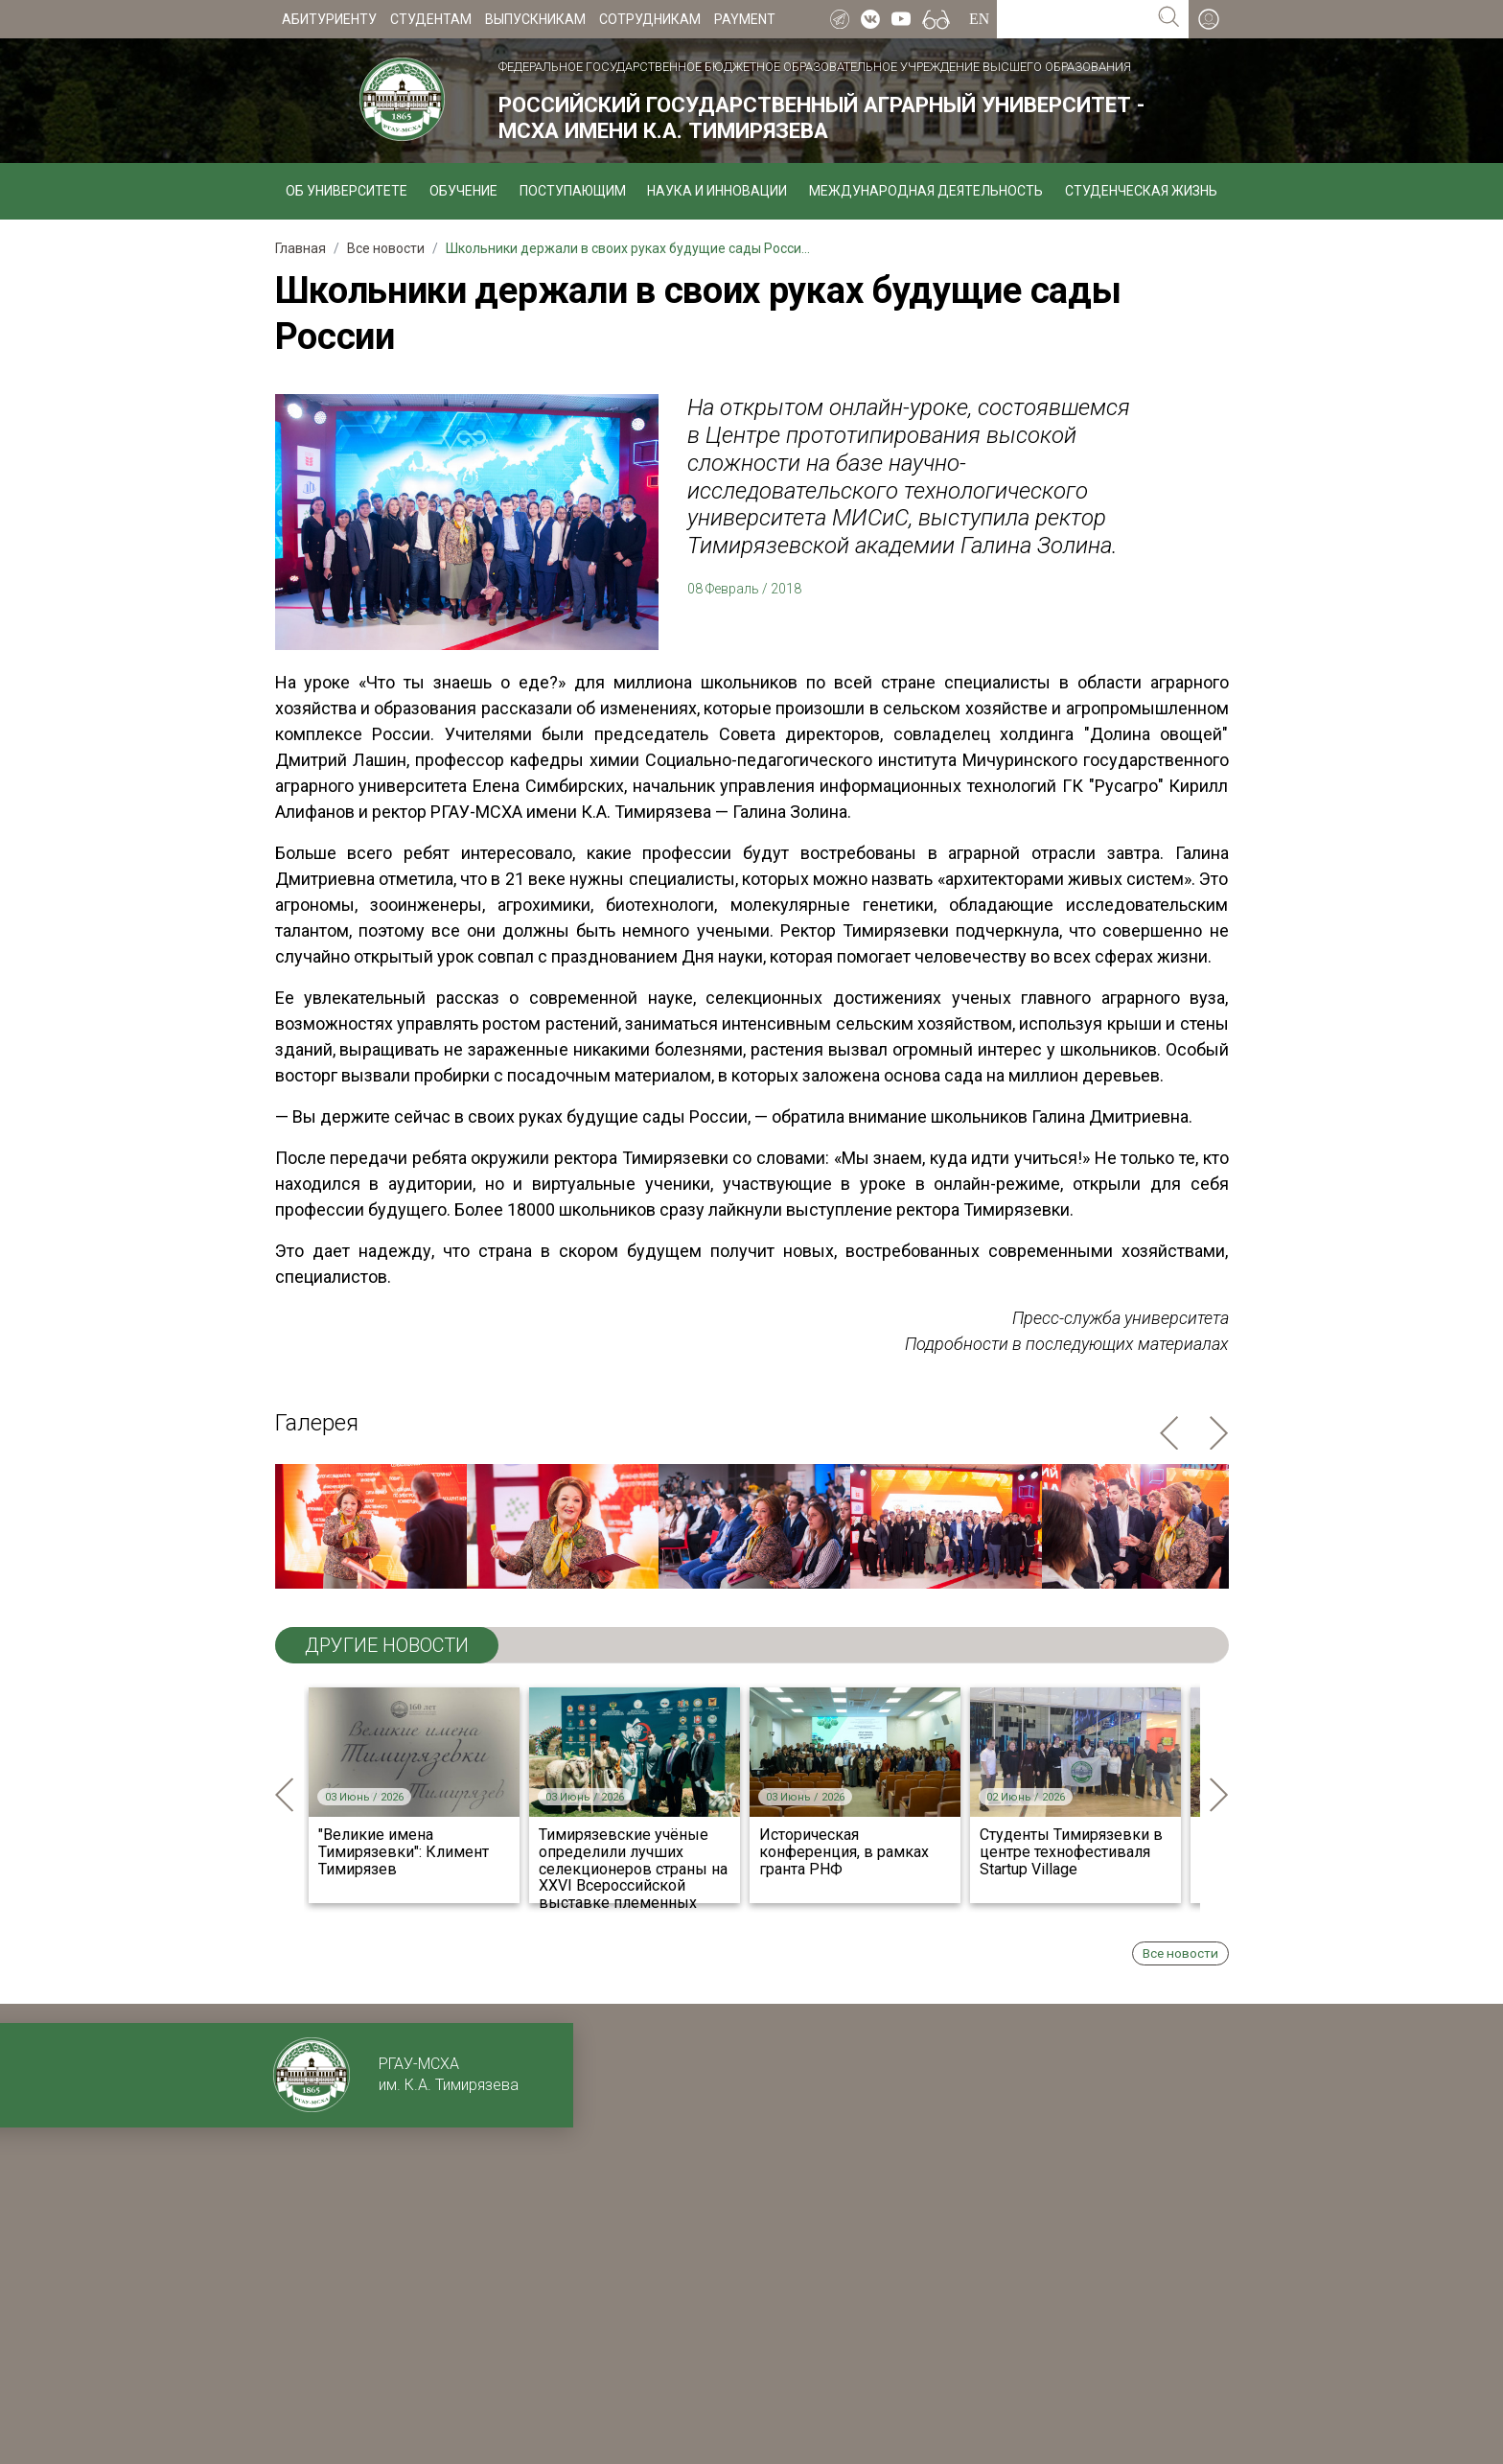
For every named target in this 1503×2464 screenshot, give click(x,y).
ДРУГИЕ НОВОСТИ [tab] (387, 1645)
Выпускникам (535, 19)
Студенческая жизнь (1141, 190)
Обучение (463, 190)
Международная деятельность (926, 190)
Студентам (431, 19)
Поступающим (573, 190)
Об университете (346, 190)
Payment (744, 19)
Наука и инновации (717, 190)
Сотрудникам (650, 19)
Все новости (1180, 1953)
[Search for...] (1073, 19)
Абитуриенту (329, 19)
